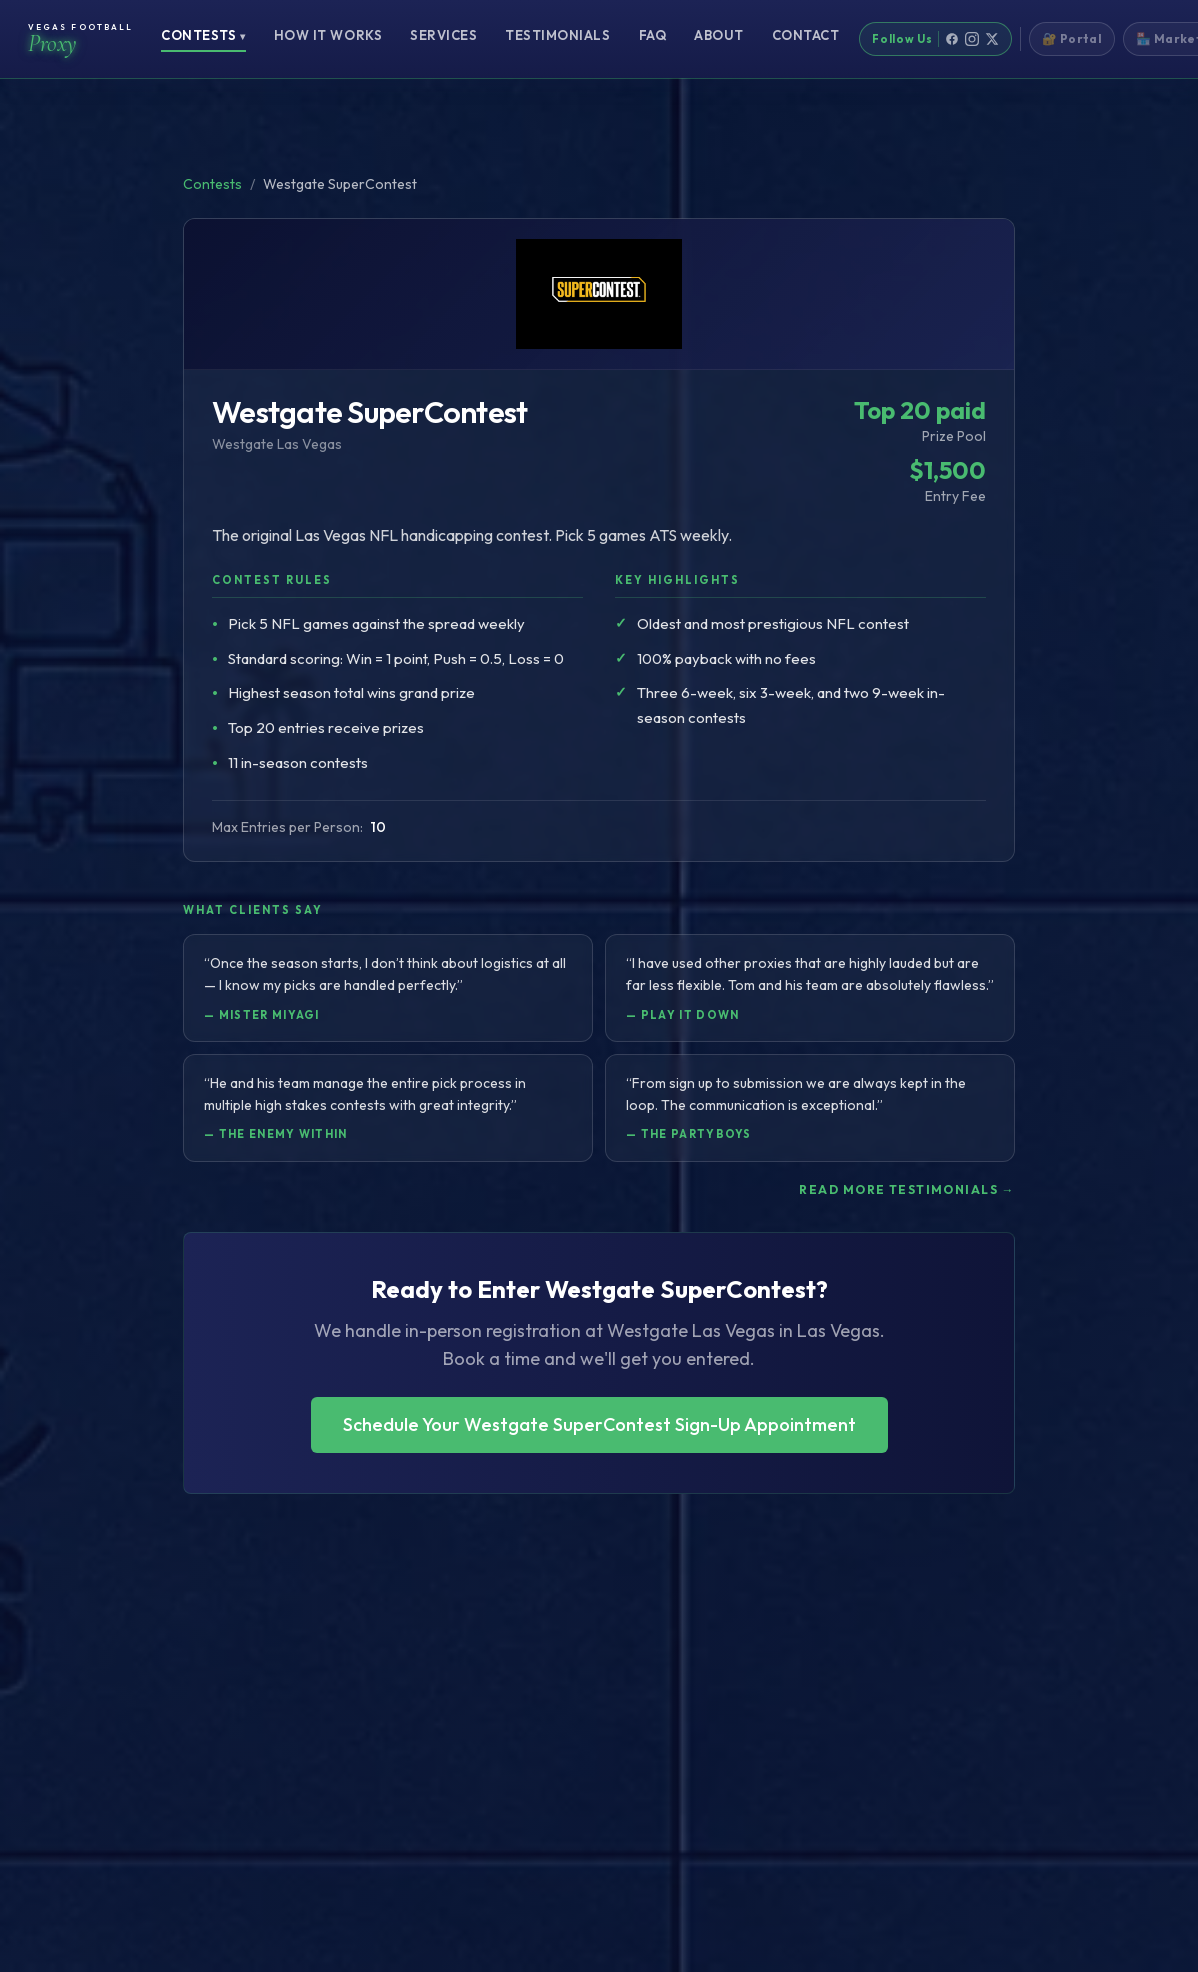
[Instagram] (972, 39)
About (719, 35)
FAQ (653, 35)
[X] (992, 39)
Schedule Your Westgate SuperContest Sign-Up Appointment (599, 1424)
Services (443, 35)
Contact (806, 35)
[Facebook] (952, 39)
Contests (203, 35)
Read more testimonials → (907, 1189)
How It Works (328, 35)
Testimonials (557, 35)
